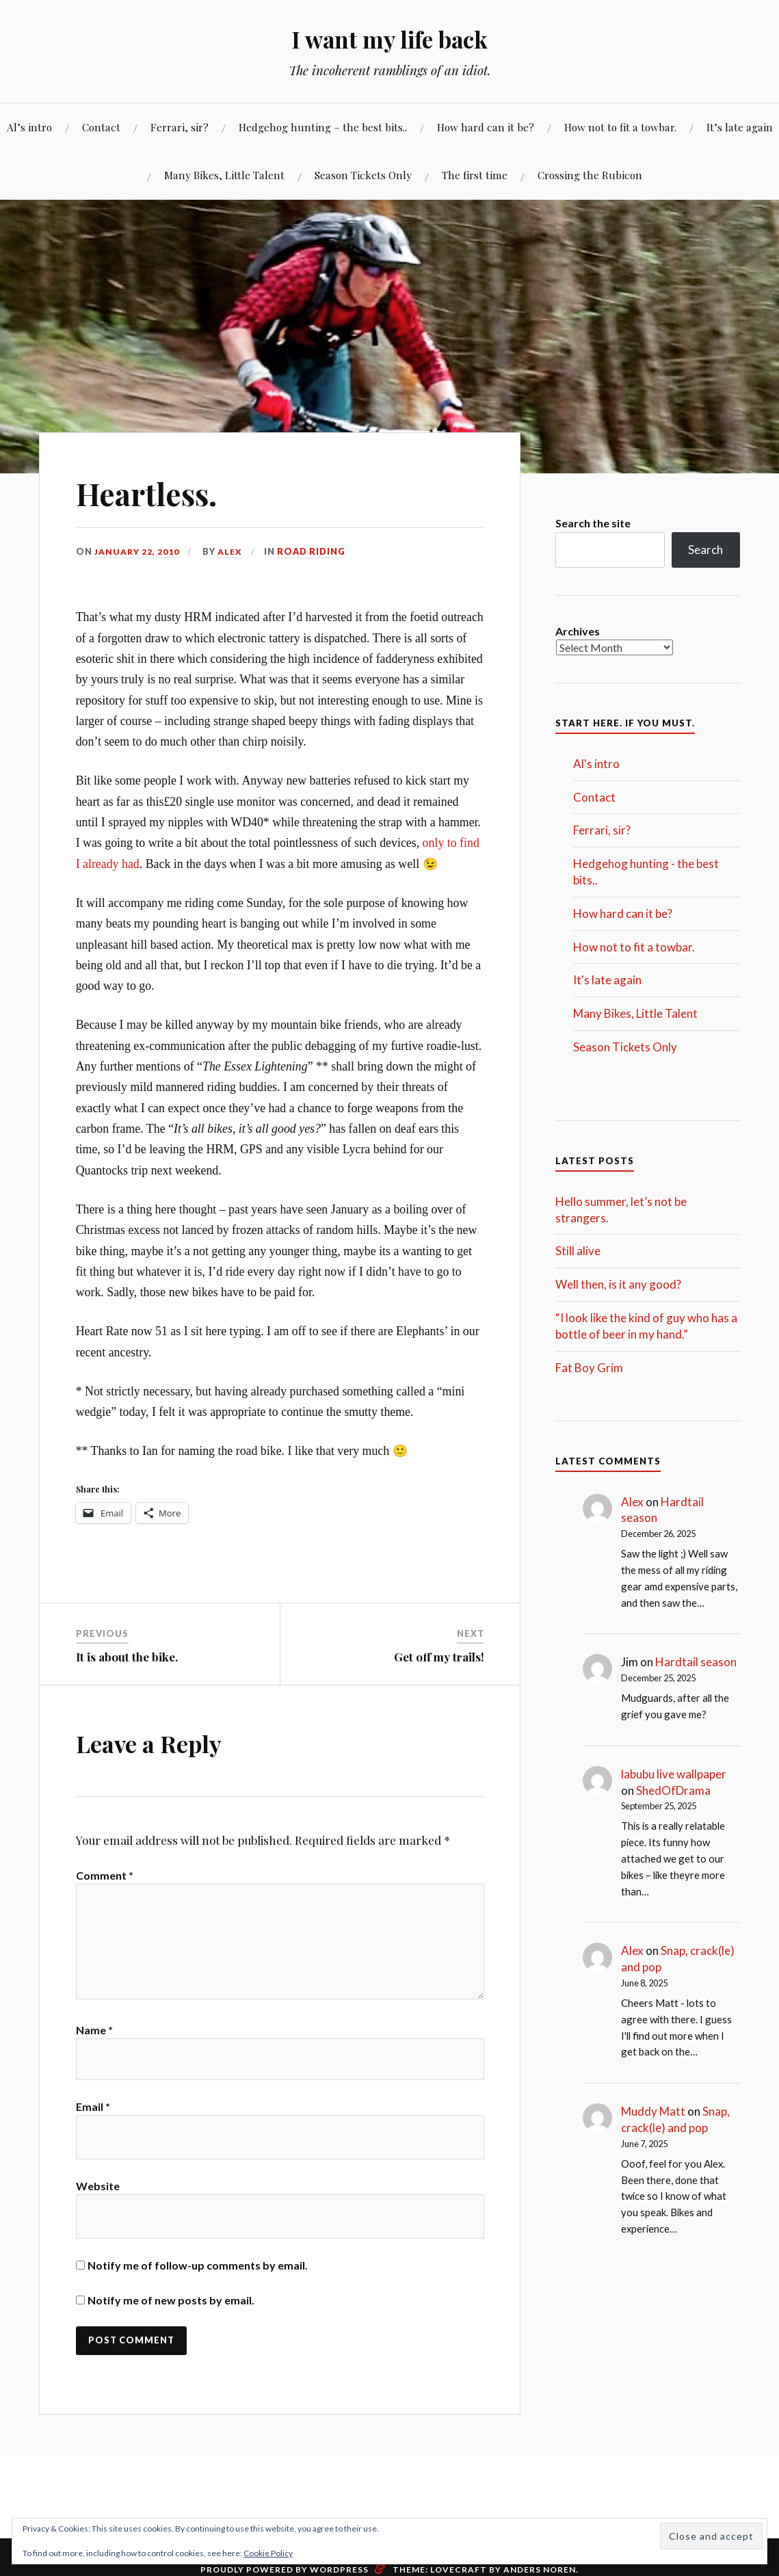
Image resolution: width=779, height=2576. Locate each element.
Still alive (577, 1251)
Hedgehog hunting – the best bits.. (323, 127)
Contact (101, 127)
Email (93, 2116)
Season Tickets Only (363, 175)
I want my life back (389, 38)
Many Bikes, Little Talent (224, 175)
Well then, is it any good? (618, 1284)
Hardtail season (696, 1662)
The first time (474, 175)
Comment (104, 1875)
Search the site (593, 522)
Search (705, 549)
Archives (577, 631)
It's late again (607, 980)
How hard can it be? (485, 127)
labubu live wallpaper (673, 1774)
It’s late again (740, 127)
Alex (231, 551)
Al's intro (596, 764)
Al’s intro (29, 127)
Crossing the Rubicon (590, 175)
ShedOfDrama (673, 1790)
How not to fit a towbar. (620, 127)
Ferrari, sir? (179, 127)
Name (94, 2037)
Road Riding (313, 551)
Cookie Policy (268, 2553)
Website (98, 2196)
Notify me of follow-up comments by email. (198, 2275)
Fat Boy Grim (589, 1368)
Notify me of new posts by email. (171, 2310)
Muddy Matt (653, 2111)
